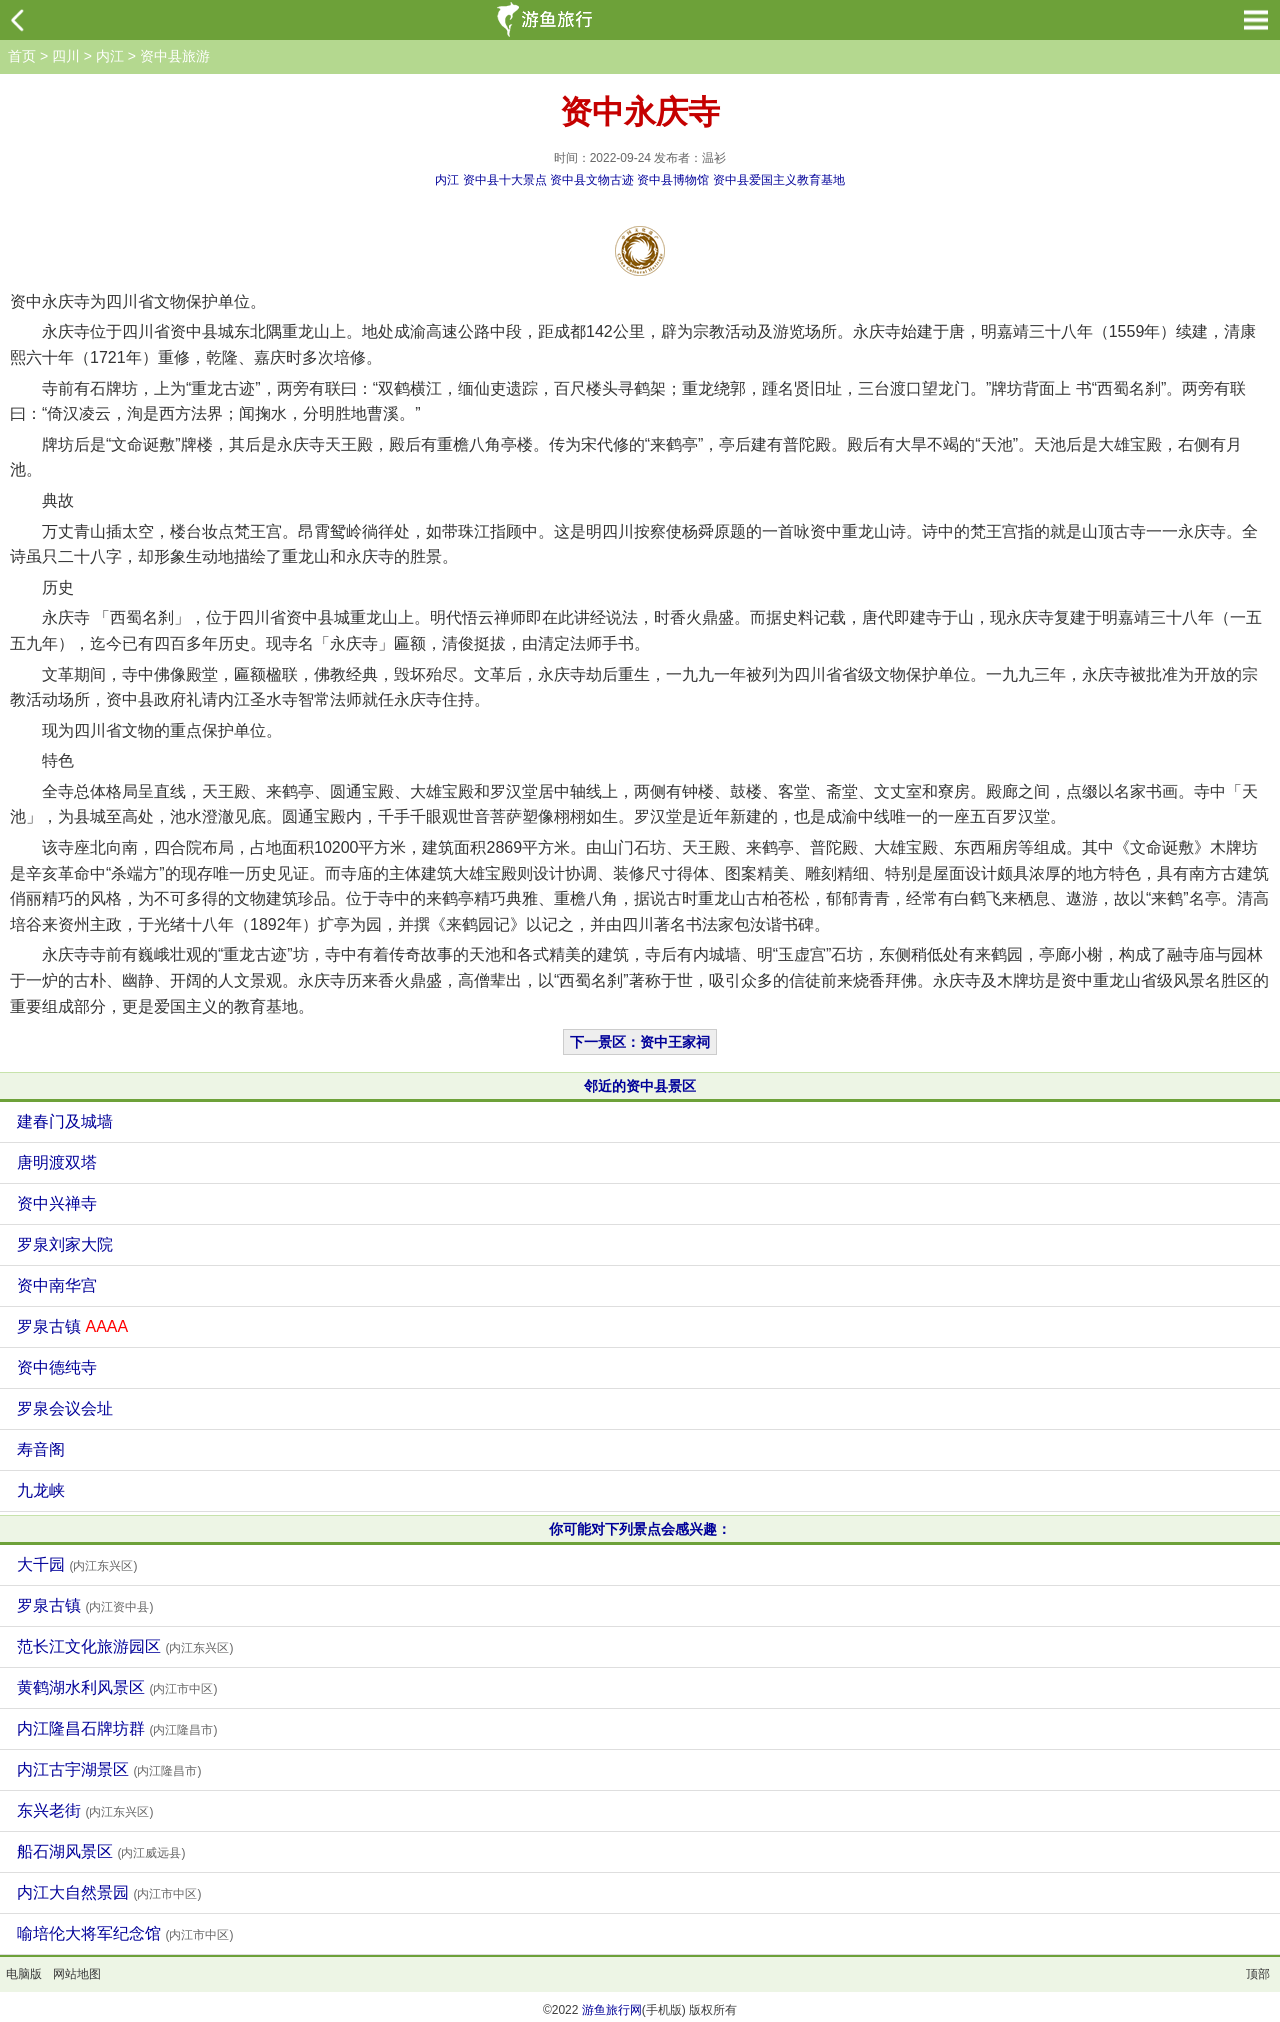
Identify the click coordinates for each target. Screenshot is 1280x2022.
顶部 (1258, 1974)
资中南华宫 (57, 1285)
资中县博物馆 (673, 180)
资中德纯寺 (57, 1367)
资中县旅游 (175, 56)
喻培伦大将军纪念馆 (125, 1933)
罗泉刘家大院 (65, 1244)
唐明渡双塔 (57, 1162)
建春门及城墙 (65, 1121)
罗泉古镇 (72, 1326)
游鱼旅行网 (612, 2010)
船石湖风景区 (101, 1851)
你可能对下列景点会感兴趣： (640, 1529)
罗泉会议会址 (65, 1408)
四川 (66, 56)
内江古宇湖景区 (109, 1769)
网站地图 (77, 1974)
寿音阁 (41, 1449)
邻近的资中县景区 (640, 1086)
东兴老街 (85, 1810)
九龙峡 (41, 1490)
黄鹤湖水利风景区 (117, 1687)
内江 (110, 56)
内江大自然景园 (109, 1892)
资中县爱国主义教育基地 (779, 180)
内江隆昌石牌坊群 (117, 1728)
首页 (22, 56)
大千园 (77, 1564)
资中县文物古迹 (592, 180)
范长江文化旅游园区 (125, 1646)
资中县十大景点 (505, 180)
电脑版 (24, 1974)
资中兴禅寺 (57, 1203)
